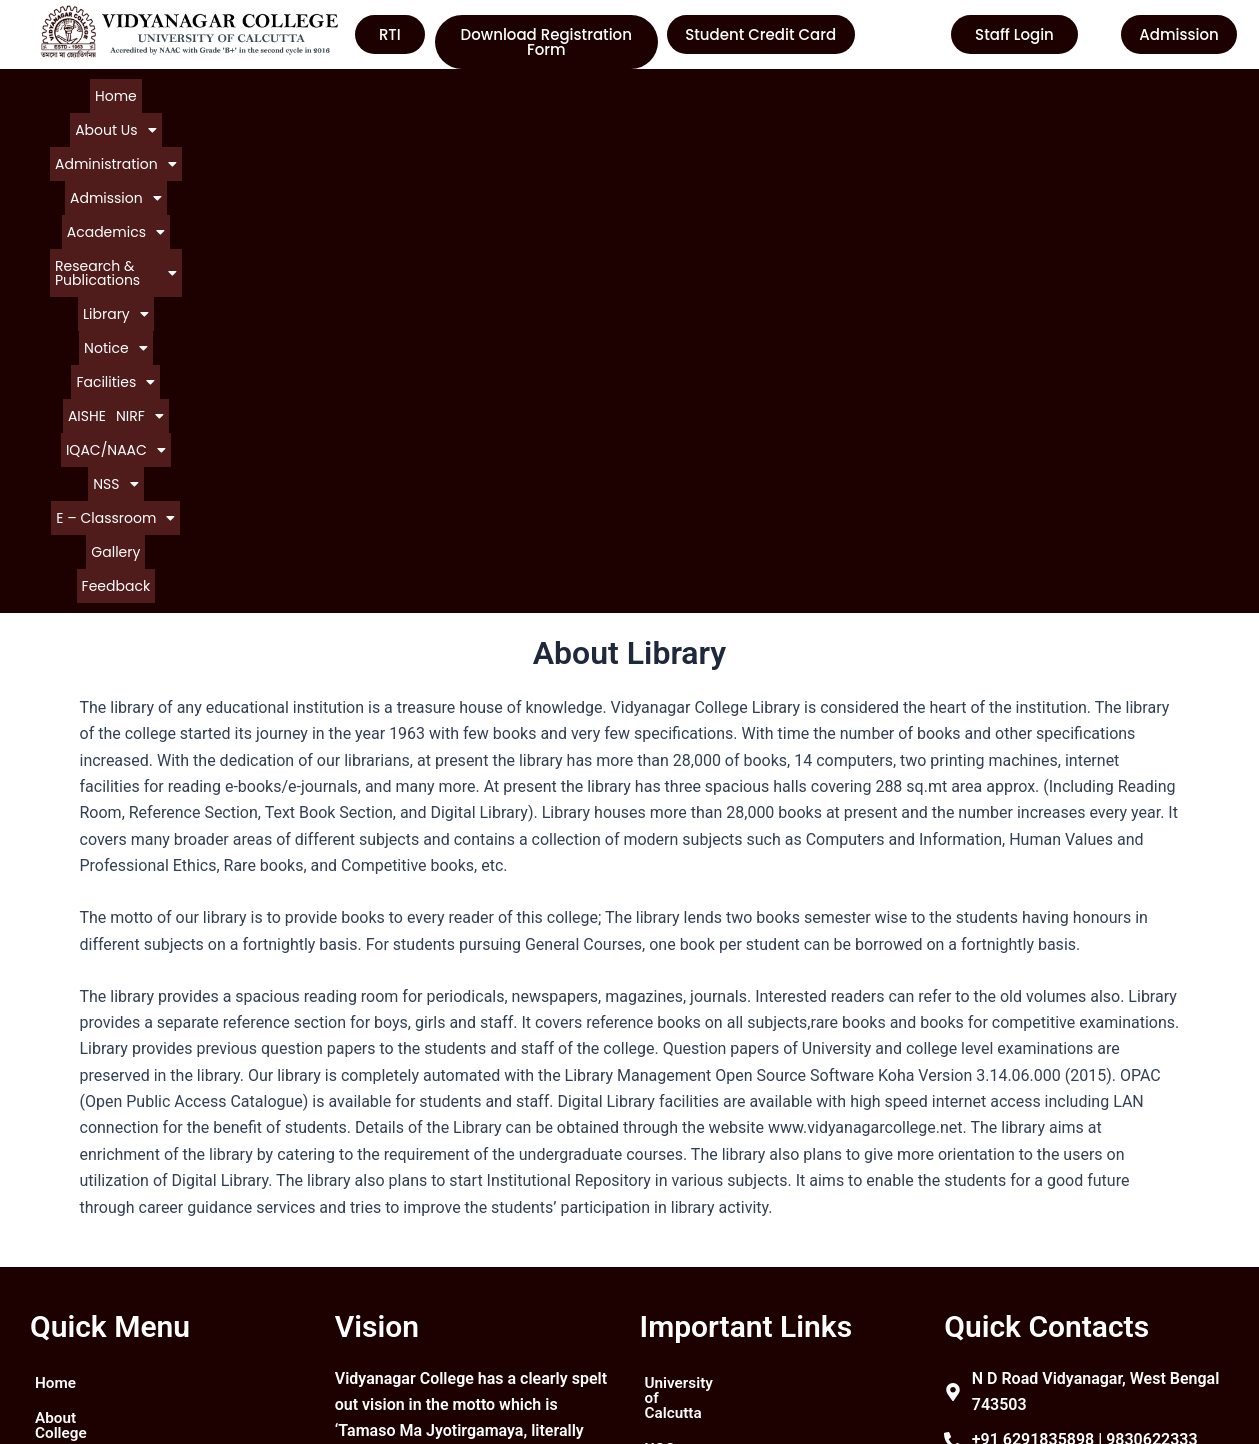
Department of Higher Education (723, 1310)
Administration (273, 94)
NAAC (666, 1230)
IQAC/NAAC (409, 113)
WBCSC (672, 1266)
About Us (167, 94)
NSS (487, 113)
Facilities (904, 94)
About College (85, 1194)
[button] (167, 94)
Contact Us (74, 1302)
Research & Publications (626, 94)
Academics (483, 94)
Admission (383, 94)
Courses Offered (93, 1266)
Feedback (729, 113)
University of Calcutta (722, 1158)
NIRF (329, 113)
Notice (827, 94)
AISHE (969, 94)
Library (755, 94)
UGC (661, 1194)
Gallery (665, 113)
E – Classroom (576, 113)
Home (99, 94)
